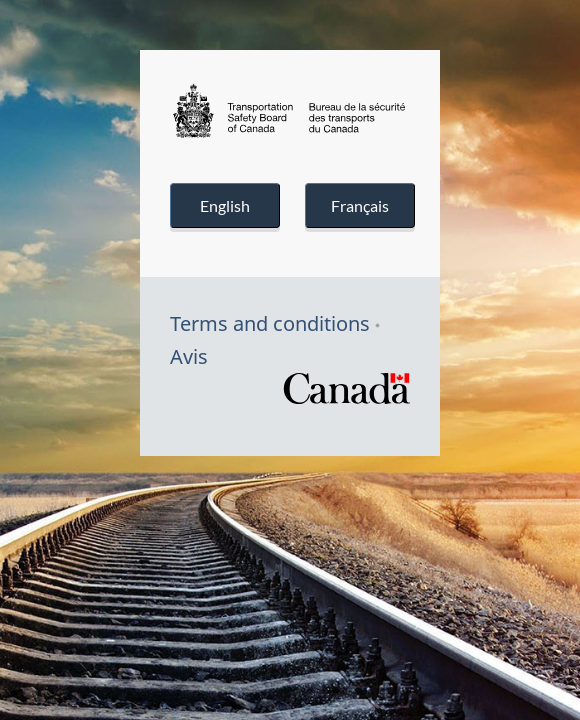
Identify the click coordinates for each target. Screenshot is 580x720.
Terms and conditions (270, 323)
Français (359, 205)
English (225, 205)
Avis (189, 356)
